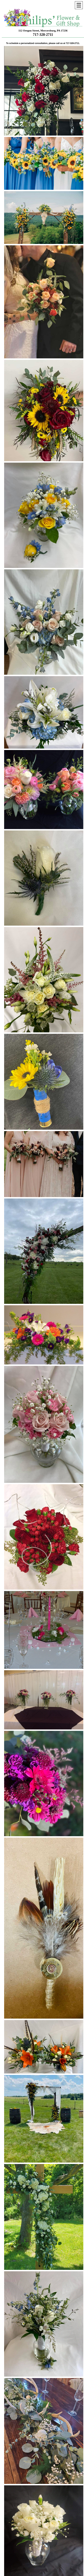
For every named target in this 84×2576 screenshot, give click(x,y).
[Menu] (79, 5)
